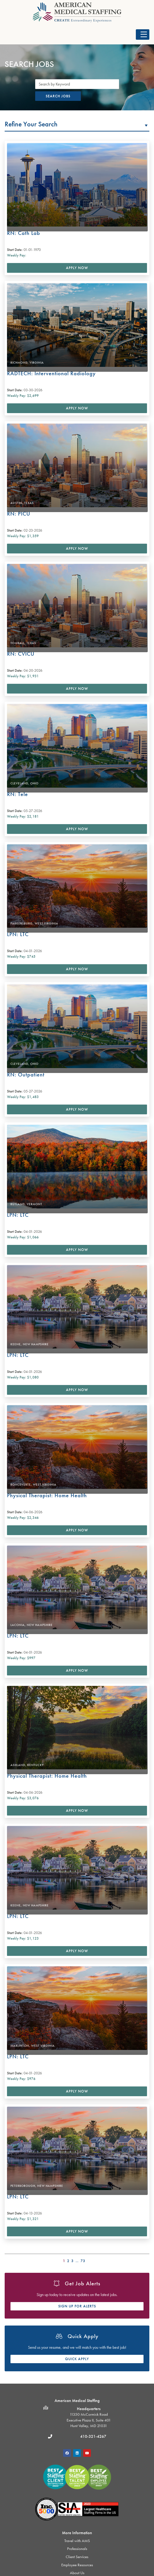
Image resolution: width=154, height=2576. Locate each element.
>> (146, 2260)
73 (83, 2261)
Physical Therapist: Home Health (47, 1495)
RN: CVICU (20, 653)
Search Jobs (58, 96)
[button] (142, 34)
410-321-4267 (93, 2436)
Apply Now (77, 267)
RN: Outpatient (25, 1074)
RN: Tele (17, 794)
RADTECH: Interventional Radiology (51, 373)
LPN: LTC (18, 934)
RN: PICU (18, 513)
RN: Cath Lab (23, 233)
